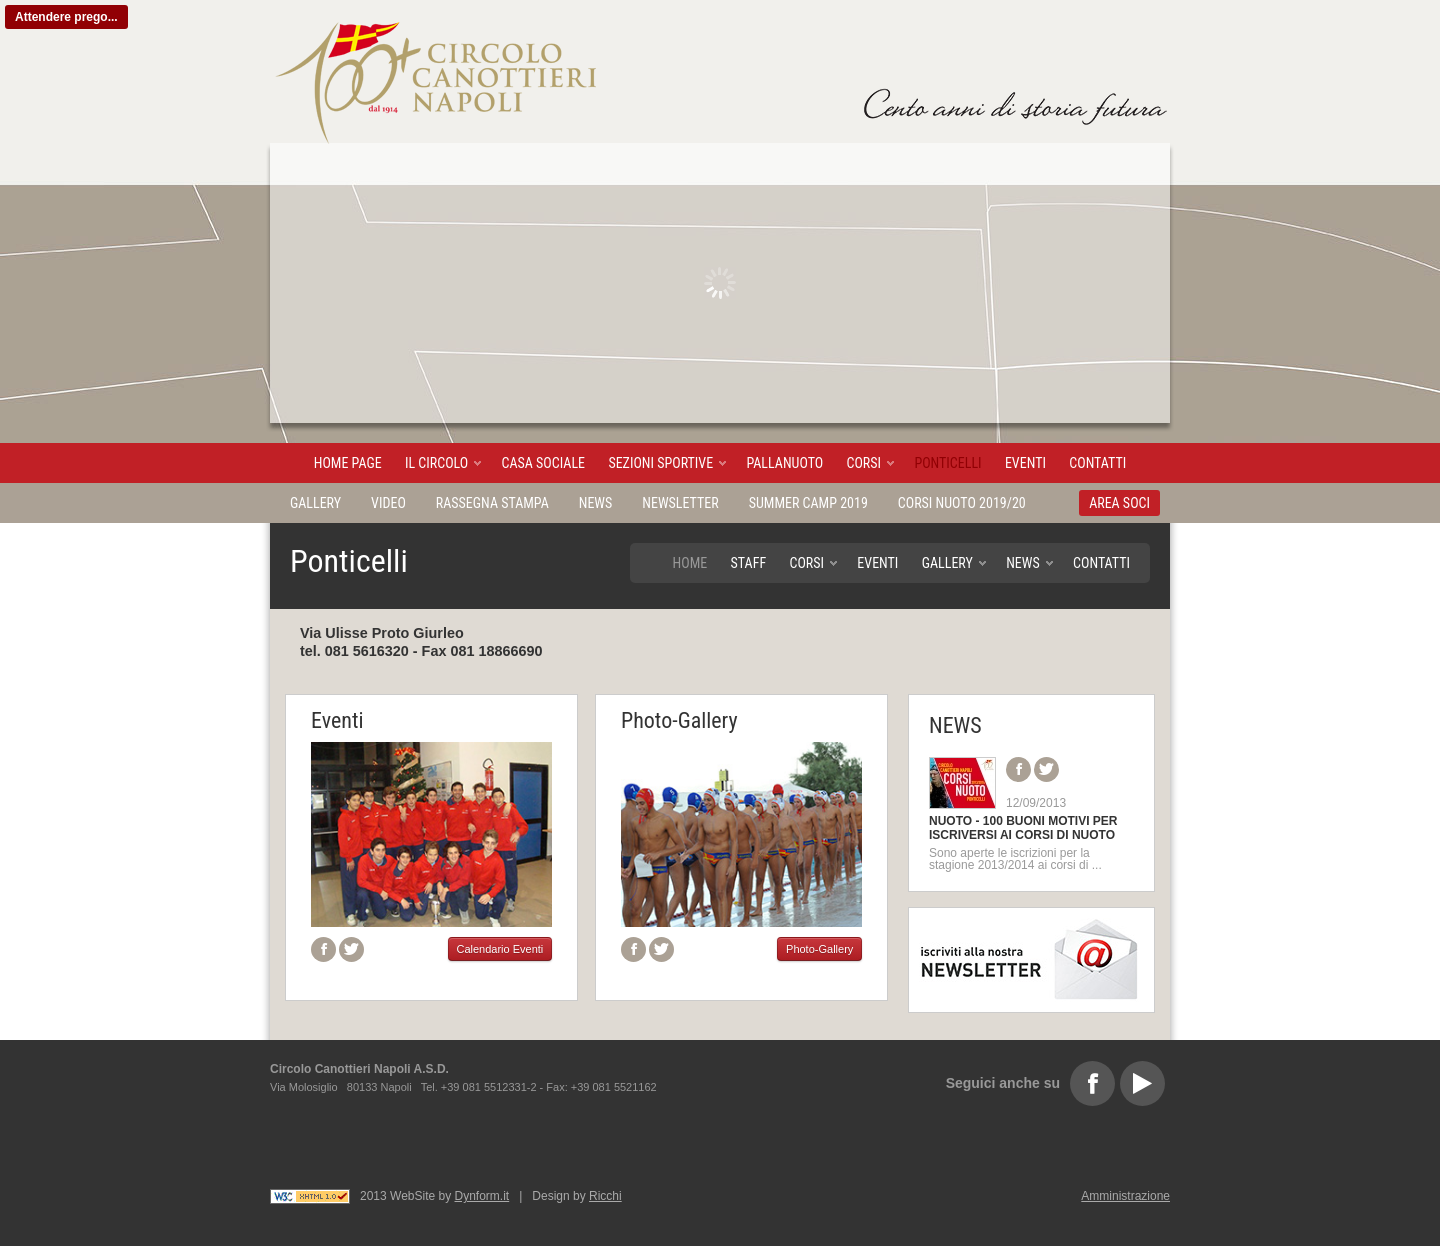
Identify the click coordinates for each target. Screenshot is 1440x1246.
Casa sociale (543, 463)
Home (690, 563)
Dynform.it (482, 1196)
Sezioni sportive (660, 463)
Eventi (1025, 463)
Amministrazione (1125, 1196)
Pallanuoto (784, 463)
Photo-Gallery (679, 720)
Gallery (315, 503)
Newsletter (680, 503)
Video (388, 503)
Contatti (1097, 463)
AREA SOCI (1119, 503)
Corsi (864, 463)
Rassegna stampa (492, 503)
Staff (749, 563)
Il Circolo (436, 463)
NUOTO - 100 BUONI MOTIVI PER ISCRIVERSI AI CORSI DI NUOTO (1023, 828)
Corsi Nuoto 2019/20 (962, 503)
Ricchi (605, 1196)
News (596, 503)
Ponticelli (947, 463)
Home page (348, 463)
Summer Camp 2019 (808, 503)
